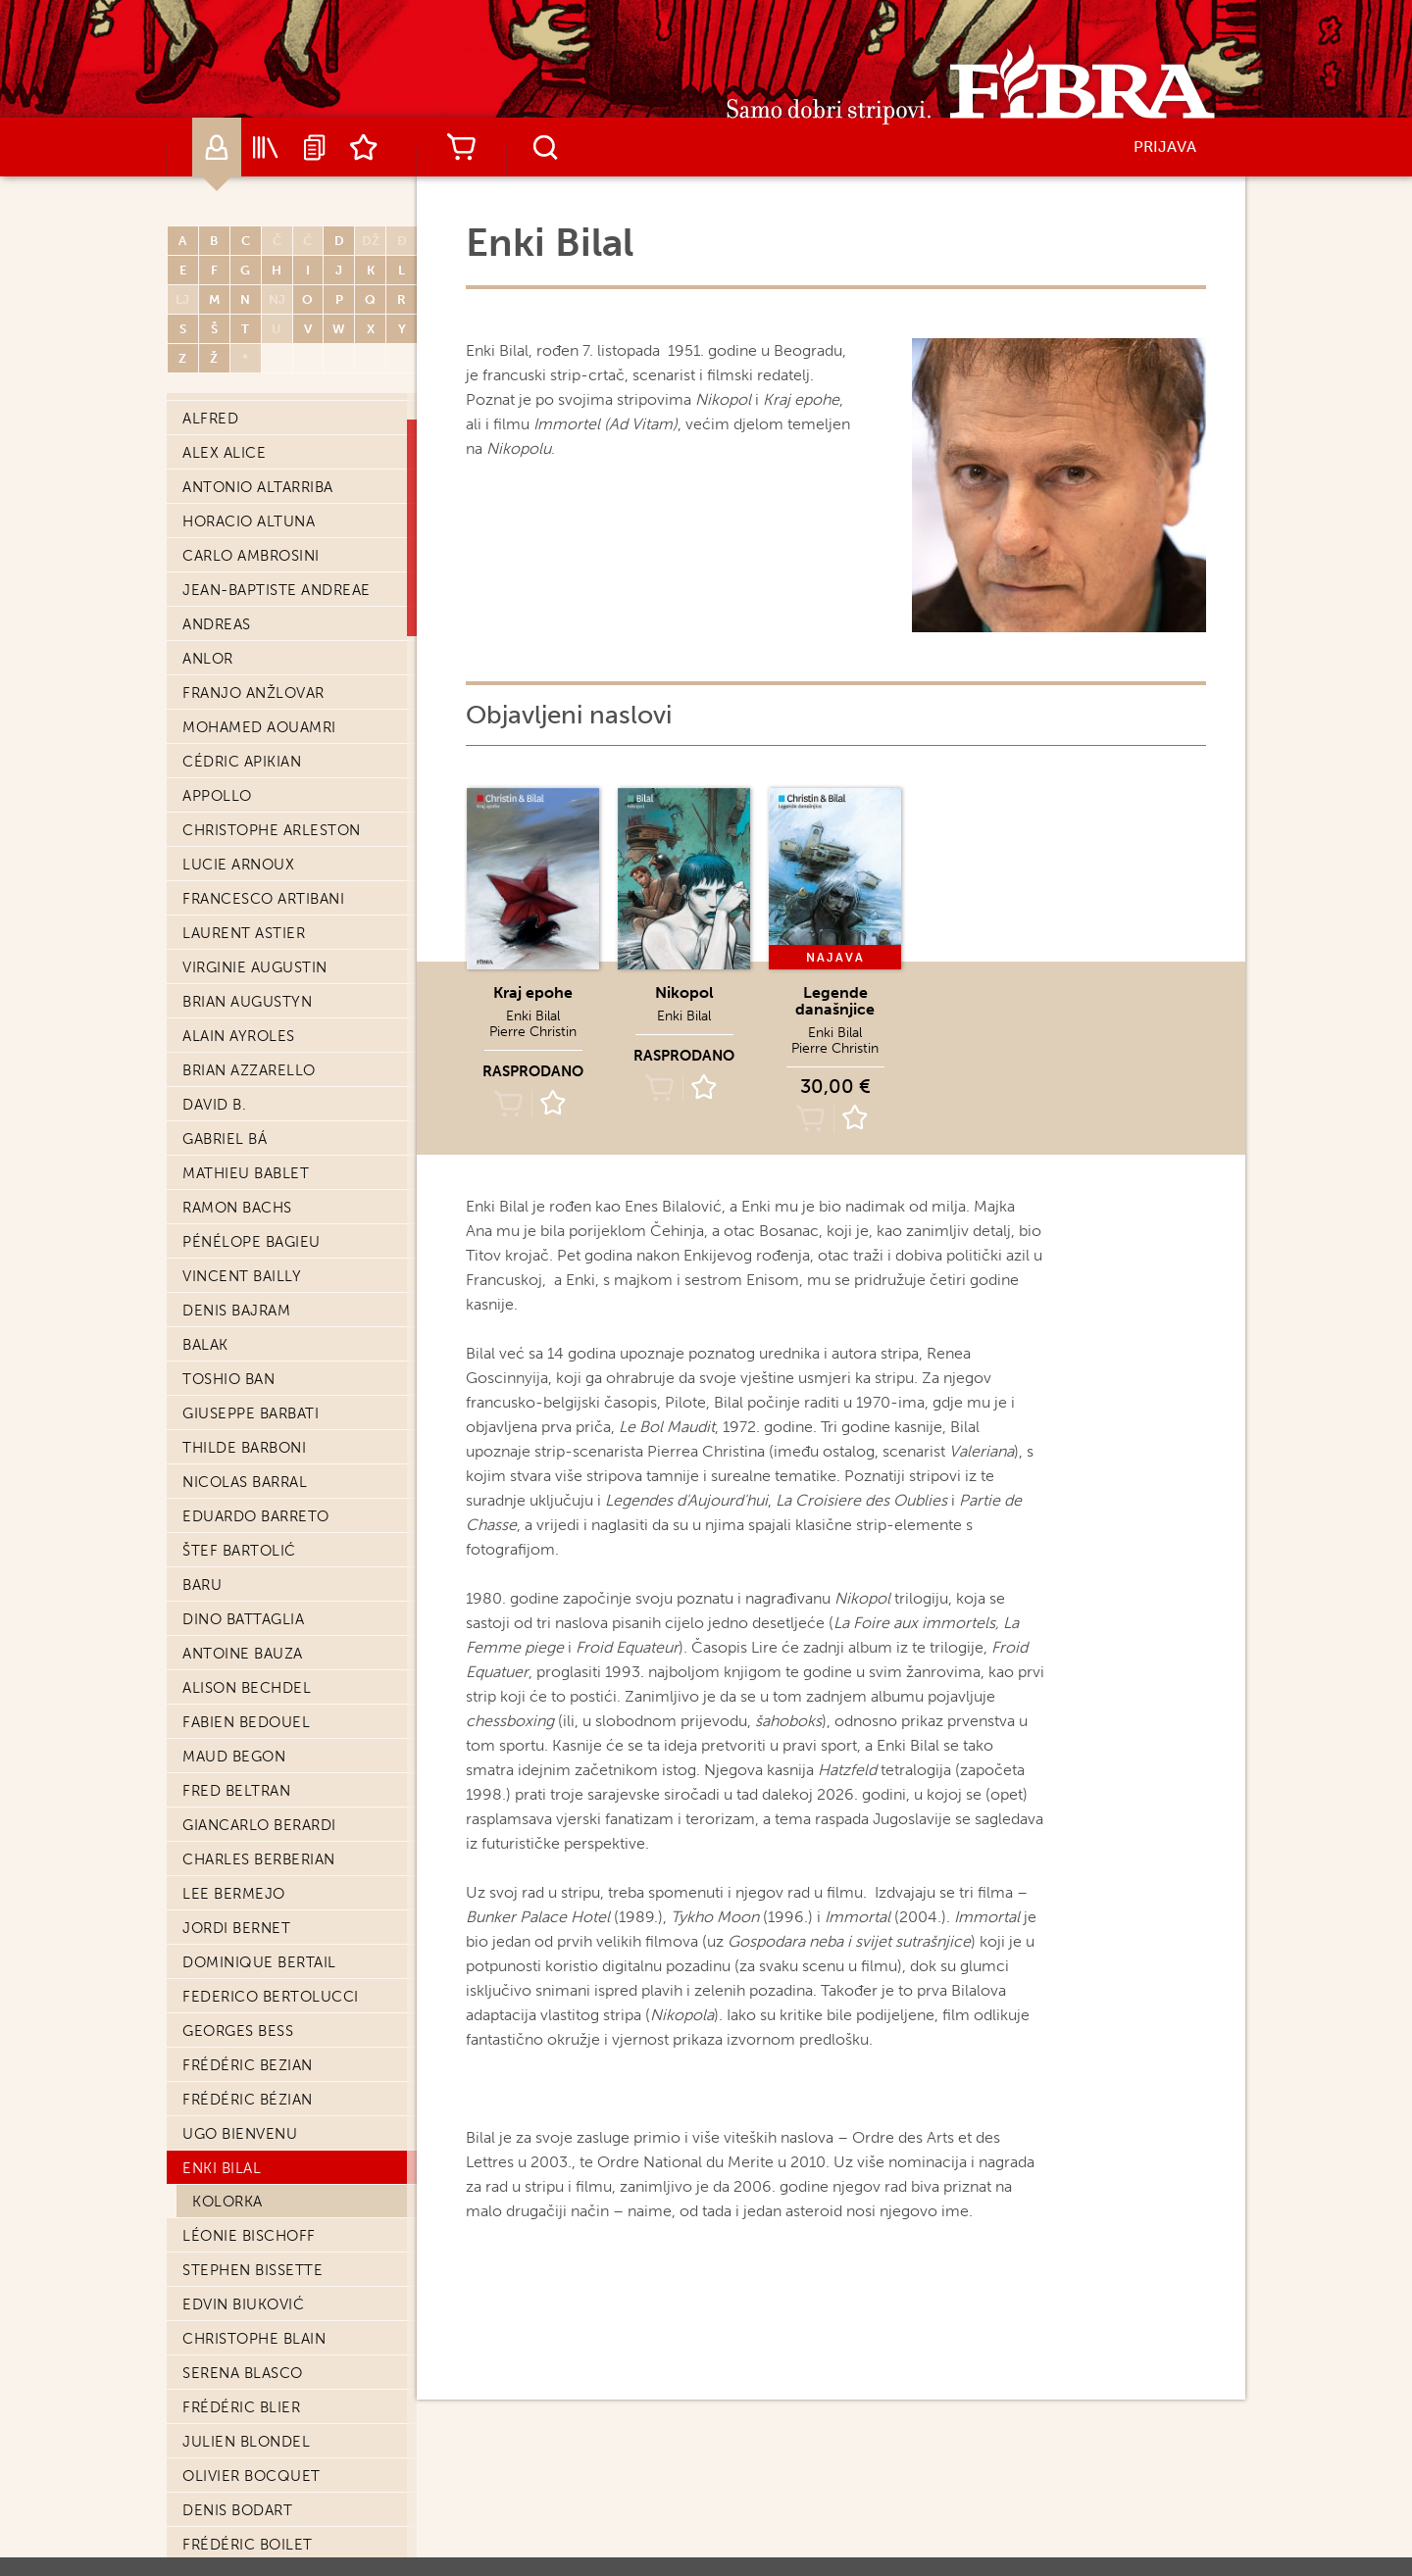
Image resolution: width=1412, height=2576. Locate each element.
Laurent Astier (243, 933)
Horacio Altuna (248, 521)
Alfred (210, 418)
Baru (202, 1585)
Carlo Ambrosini (251, 556)
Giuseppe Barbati (250, 1413)
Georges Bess (237, 2031)
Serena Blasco (242, 2373)
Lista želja (363, 147)
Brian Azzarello (249, 1070)
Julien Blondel (246, 2442)
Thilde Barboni (244, 1448)
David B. (214, 1105)
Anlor (207, 659)
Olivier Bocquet (251, 2476)
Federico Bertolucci (270, 1997)
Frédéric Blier (241, 2407)
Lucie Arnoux (238, 864)
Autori (216, 147)
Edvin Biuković (243, 2304)
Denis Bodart (237, 2510)
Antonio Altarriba (257, 487)
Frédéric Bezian (247, 2065)
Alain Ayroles (238, 1036)
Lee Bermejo (233, 1894)
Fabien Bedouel (246, 1722)
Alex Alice (224, 453)
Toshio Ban (228, 1379)
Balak (205, 1345)
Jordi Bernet (236, 1928)
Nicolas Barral (244, 1482)
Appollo (217, 796)
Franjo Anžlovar (253, 693)
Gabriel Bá (224, 1139)
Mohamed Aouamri (259, 727)
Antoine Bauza (242, 1653)
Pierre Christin (533, 1031)
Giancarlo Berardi (259, 1825)
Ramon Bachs (237, 1207)
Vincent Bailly (241, 1276)
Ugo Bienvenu (239, 2134)
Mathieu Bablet (245, 1173)
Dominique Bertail (259, 1962)
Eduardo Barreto (255, 1516)
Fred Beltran (236, 1791)
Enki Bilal (221, 2168)
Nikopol (684, 992)
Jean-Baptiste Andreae (276, 590)
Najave (314, 147)
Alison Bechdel (246, 1688)
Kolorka (227, 2201)
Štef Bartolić (239, 1551)
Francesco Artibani (263, 899)
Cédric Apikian (241, 761)
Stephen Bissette (252, 2270)
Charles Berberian (258, 1859)
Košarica (460, 147)
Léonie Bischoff (249, 2236)
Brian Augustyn (247, 1002)
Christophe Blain (254, 2339)
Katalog (265, 147)
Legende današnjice (835, 1000)
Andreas (216, 624)
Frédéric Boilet (247, 2544)
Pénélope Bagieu (251, 1242)
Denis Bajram (236, 1310)
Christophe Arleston (271, 830)
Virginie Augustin (255, 967)
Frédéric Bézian (247, 2099)
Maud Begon (233, 1756)
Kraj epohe (533, 992)
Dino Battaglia (243, 1619)
